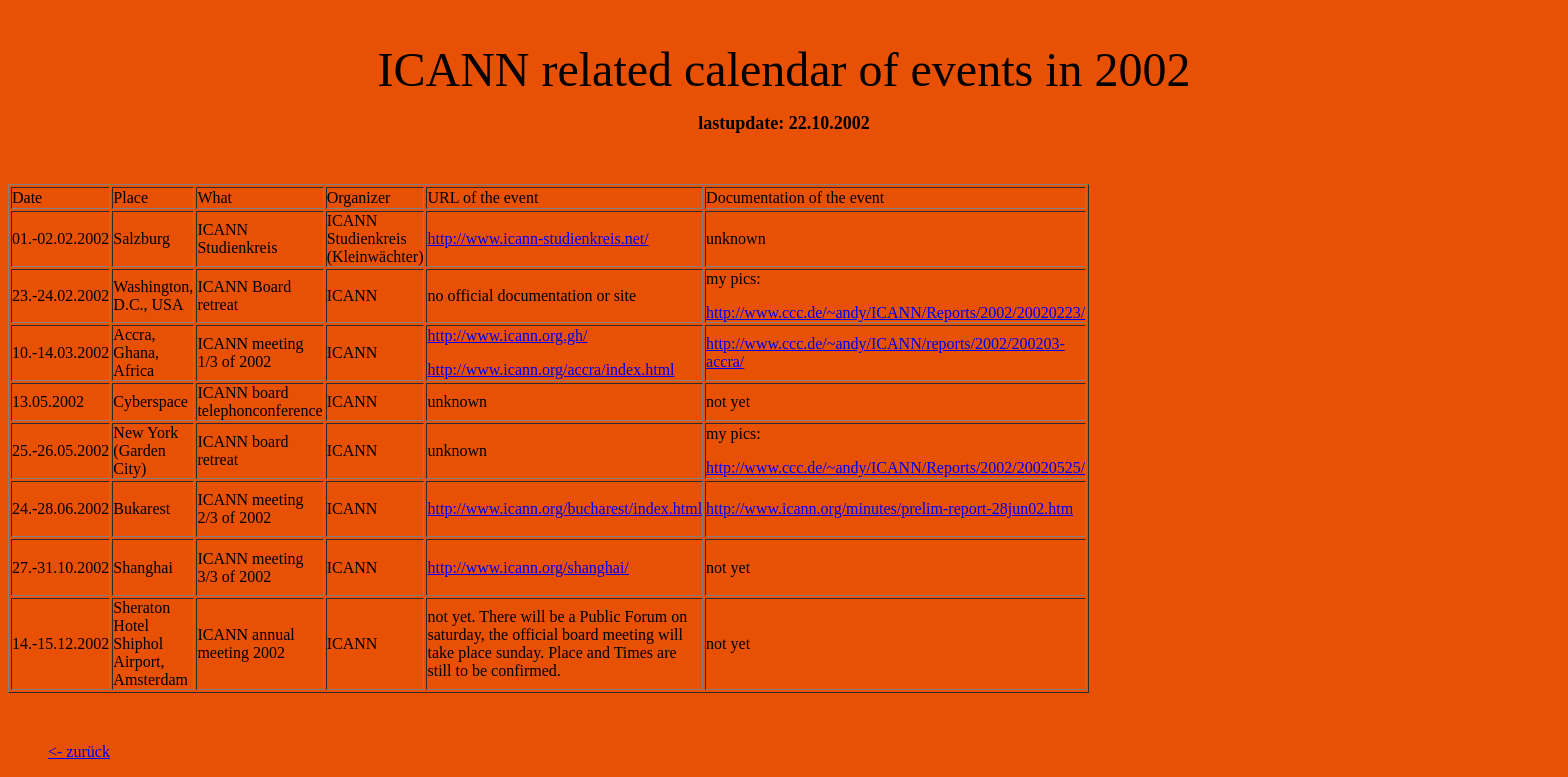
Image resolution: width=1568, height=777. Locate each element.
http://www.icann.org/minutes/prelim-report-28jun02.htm (889, 508)
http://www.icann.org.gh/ (507, 335)
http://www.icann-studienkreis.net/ (537, 238)
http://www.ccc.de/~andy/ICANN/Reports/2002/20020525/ (895, 467)
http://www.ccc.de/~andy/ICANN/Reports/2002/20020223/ (895, 312)
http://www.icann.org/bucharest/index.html (564, 508)
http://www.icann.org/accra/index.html (550, 369)
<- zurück (79, 751)
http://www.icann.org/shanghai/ (527, 567)
